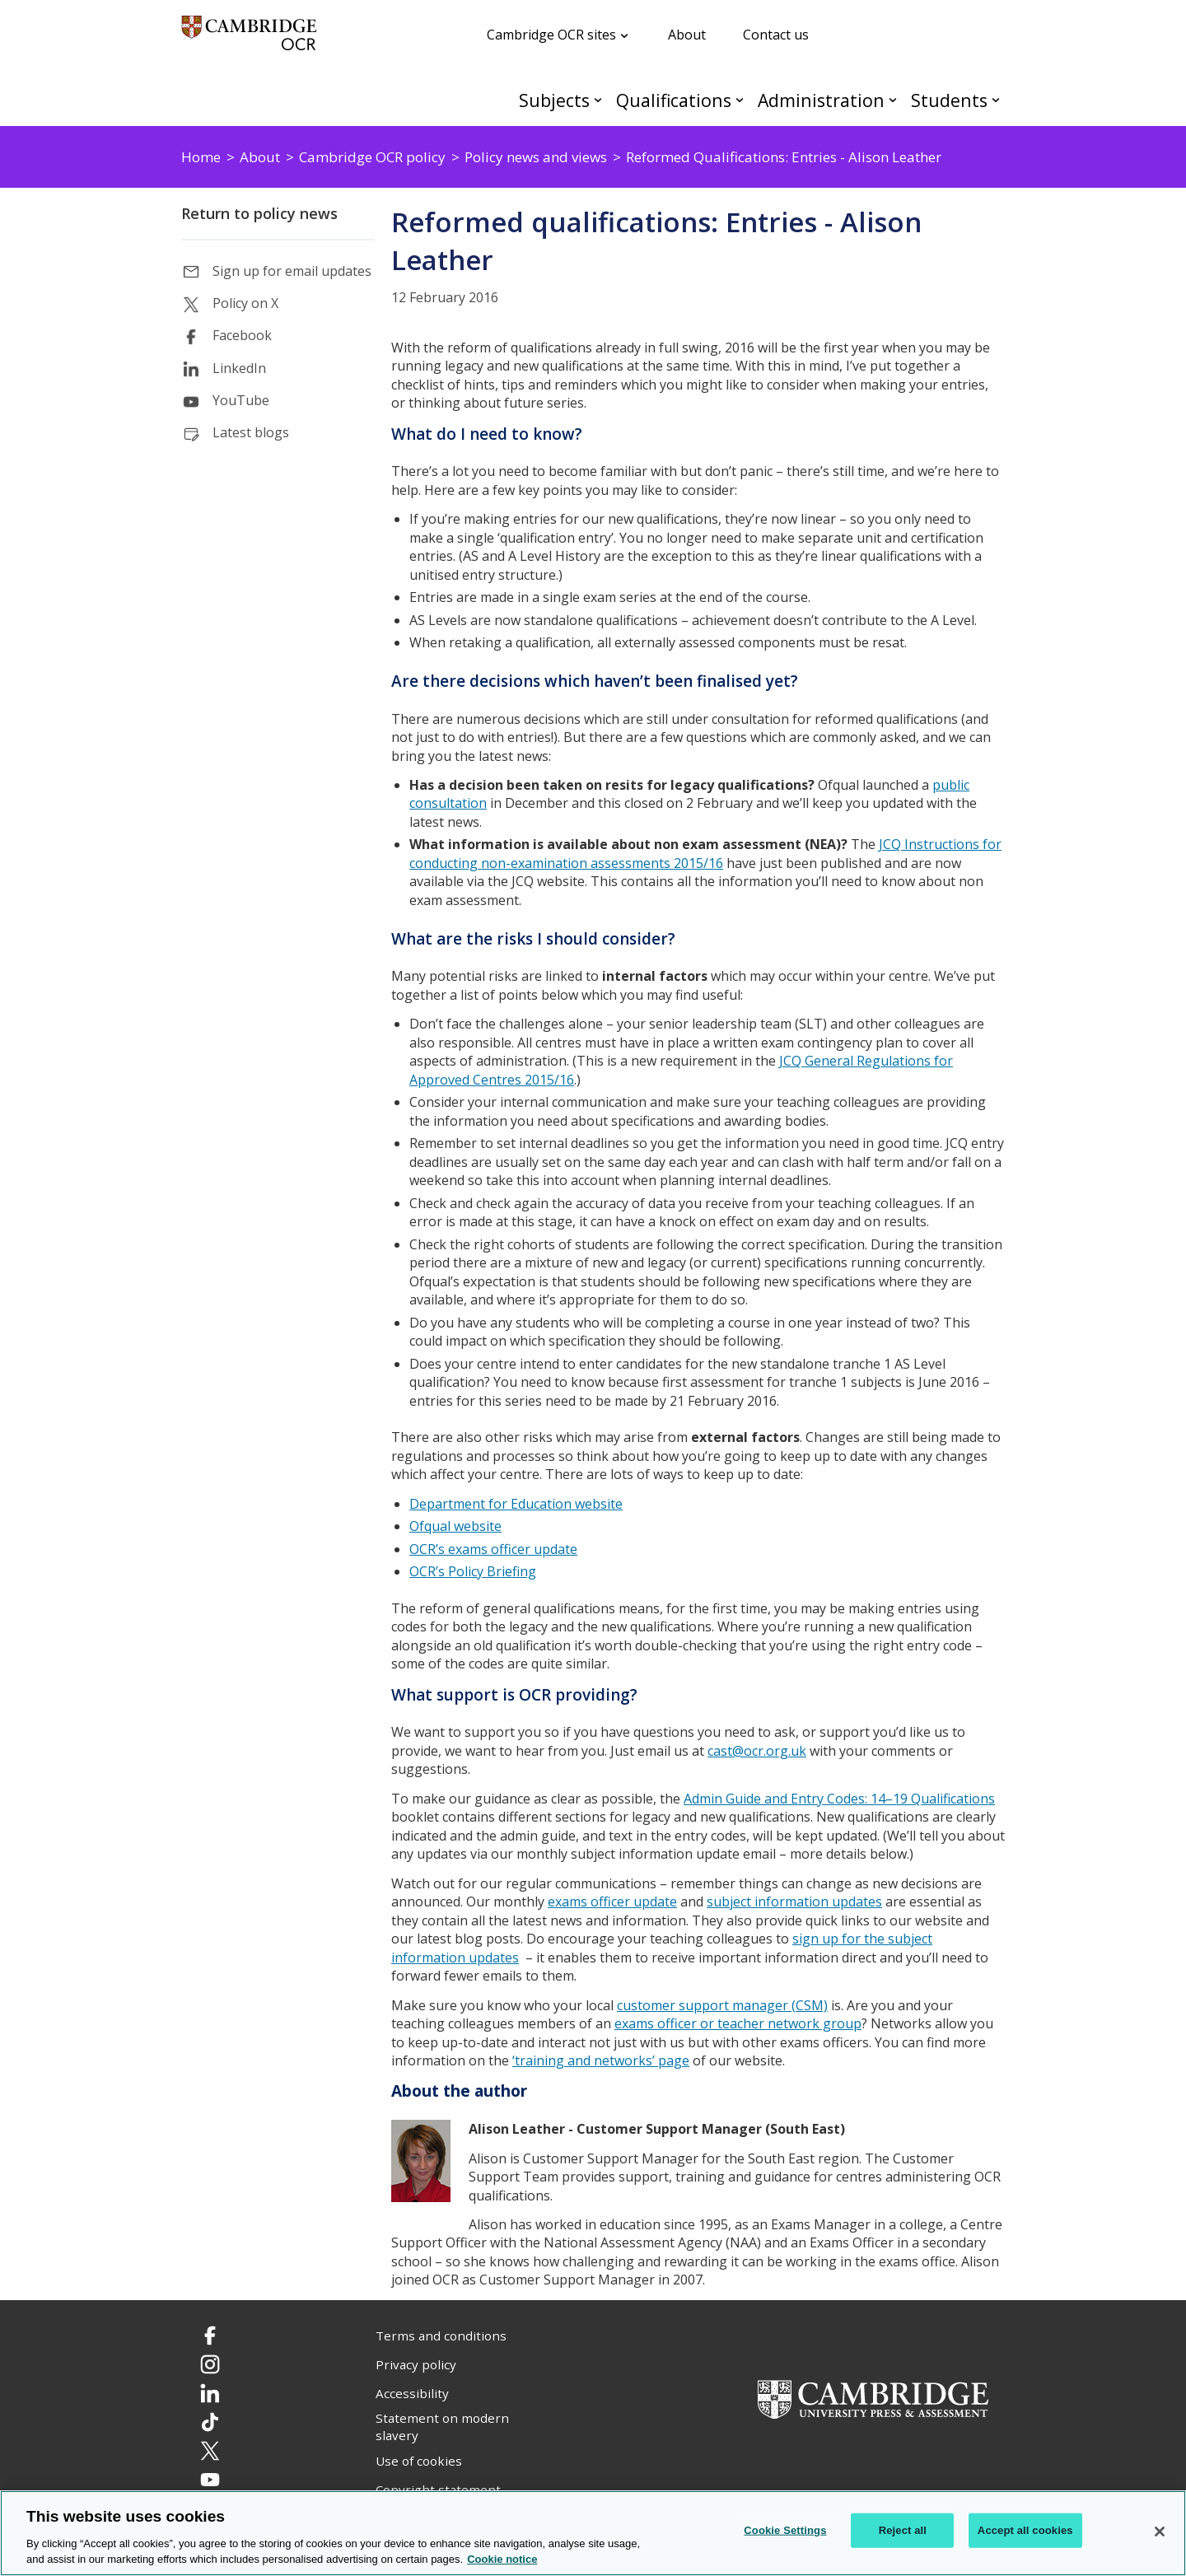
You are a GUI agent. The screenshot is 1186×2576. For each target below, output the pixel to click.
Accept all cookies (1025, 2530)
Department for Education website (516, 1504)
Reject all (903, 2530)
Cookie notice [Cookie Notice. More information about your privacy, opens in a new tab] (502, 2559)
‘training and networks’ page (600, 2060)
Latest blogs (250, 432)
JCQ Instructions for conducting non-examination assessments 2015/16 (705, 853)
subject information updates (794, 1901)
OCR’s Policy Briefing (472, 1571)
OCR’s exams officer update (493, 1549)
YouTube (240, 400)
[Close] (1160, 2531)
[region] (593, 2533)
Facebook (242, 335)
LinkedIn (239, 368)
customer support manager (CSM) (722, 2005)
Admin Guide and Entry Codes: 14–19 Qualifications (839, 1799)
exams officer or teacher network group (737, 2023)
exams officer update (612, 1901)
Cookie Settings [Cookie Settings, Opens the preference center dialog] (785, 2530)
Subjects (554, 100)
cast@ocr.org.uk (756, 1751)
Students (949, 100)
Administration (821, 100)
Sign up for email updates (291, 271)
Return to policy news (259, 213)
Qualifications (673, 100)
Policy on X (245, 303)
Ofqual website (455, 1526)
